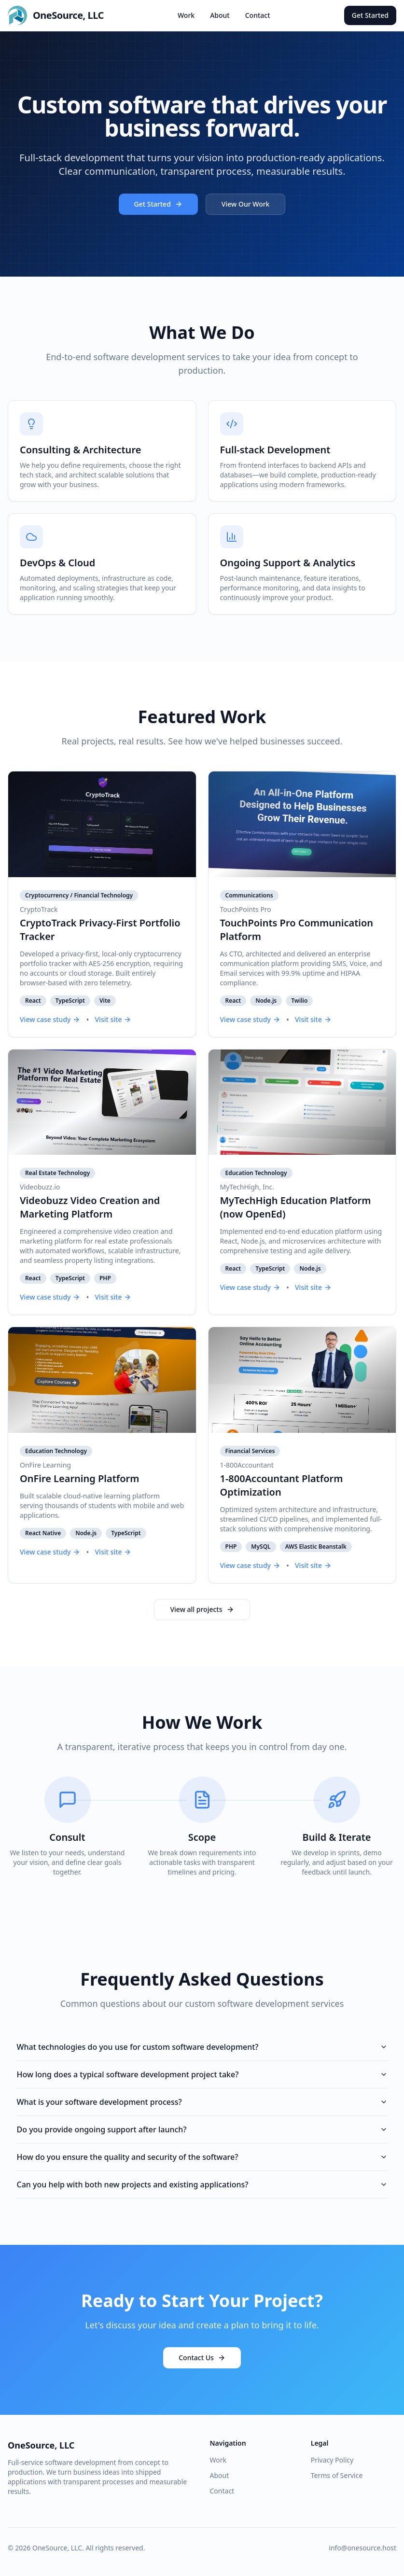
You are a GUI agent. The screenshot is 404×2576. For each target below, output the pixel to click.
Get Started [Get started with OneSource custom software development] (158, 204)
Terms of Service (337, 2475)
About (220, 15)
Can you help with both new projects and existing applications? (202, 2184)
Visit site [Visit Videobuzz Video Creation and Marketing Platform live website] (113, 1297)
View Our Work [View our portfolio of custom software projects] (246, 204)
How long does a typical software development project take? (202, 2074)
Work (186, 15)
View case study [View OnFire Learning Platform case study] (50, 1551)
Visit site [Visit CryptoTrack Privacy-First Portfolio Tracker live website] (113, 1019)
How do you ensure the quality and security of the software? (202, 2157)
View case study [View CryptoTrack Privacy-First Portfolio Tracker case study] (50, 1019)
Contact (257, 15)
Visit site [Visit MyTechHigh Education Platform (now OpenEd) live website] (313, 1287)
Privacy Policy (332, 2459)
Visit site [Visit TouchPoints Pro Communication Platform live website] (313, 1019)
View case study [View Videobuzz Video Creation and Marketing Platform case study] (50, 1297)
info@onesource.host (362, 2547)
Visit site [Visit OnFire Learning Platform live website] (113, 1551)
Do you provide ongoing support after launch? (202, 2129)
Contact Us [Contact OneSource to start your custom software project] (202, 2357)
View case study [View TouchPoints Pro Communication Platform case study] (250, 1019)
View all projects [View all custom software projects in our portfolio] (202, 1609)
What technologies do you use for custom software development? (202, 2047)
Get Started (370, 15)
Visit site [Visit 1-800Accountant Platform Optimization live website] (313, 1565)
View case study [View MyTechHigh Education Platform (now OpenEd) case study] (250, 1287)
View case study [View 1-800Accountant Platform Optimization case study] (250, 1565)
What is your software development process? (202, 2102)
